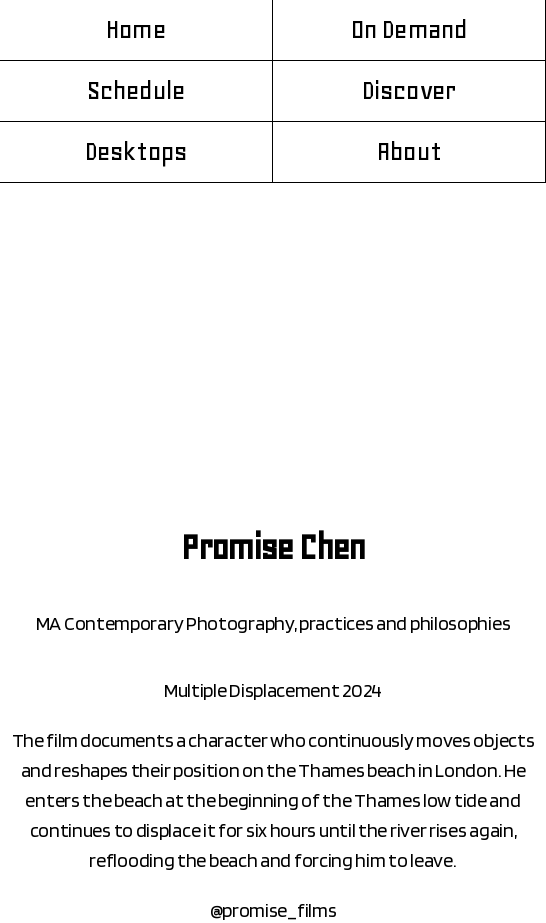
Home (136, 30)
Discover (409, 91)
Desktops (136, 152)
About (409, 152)
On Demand (409, 30)
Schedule (136, 91)
